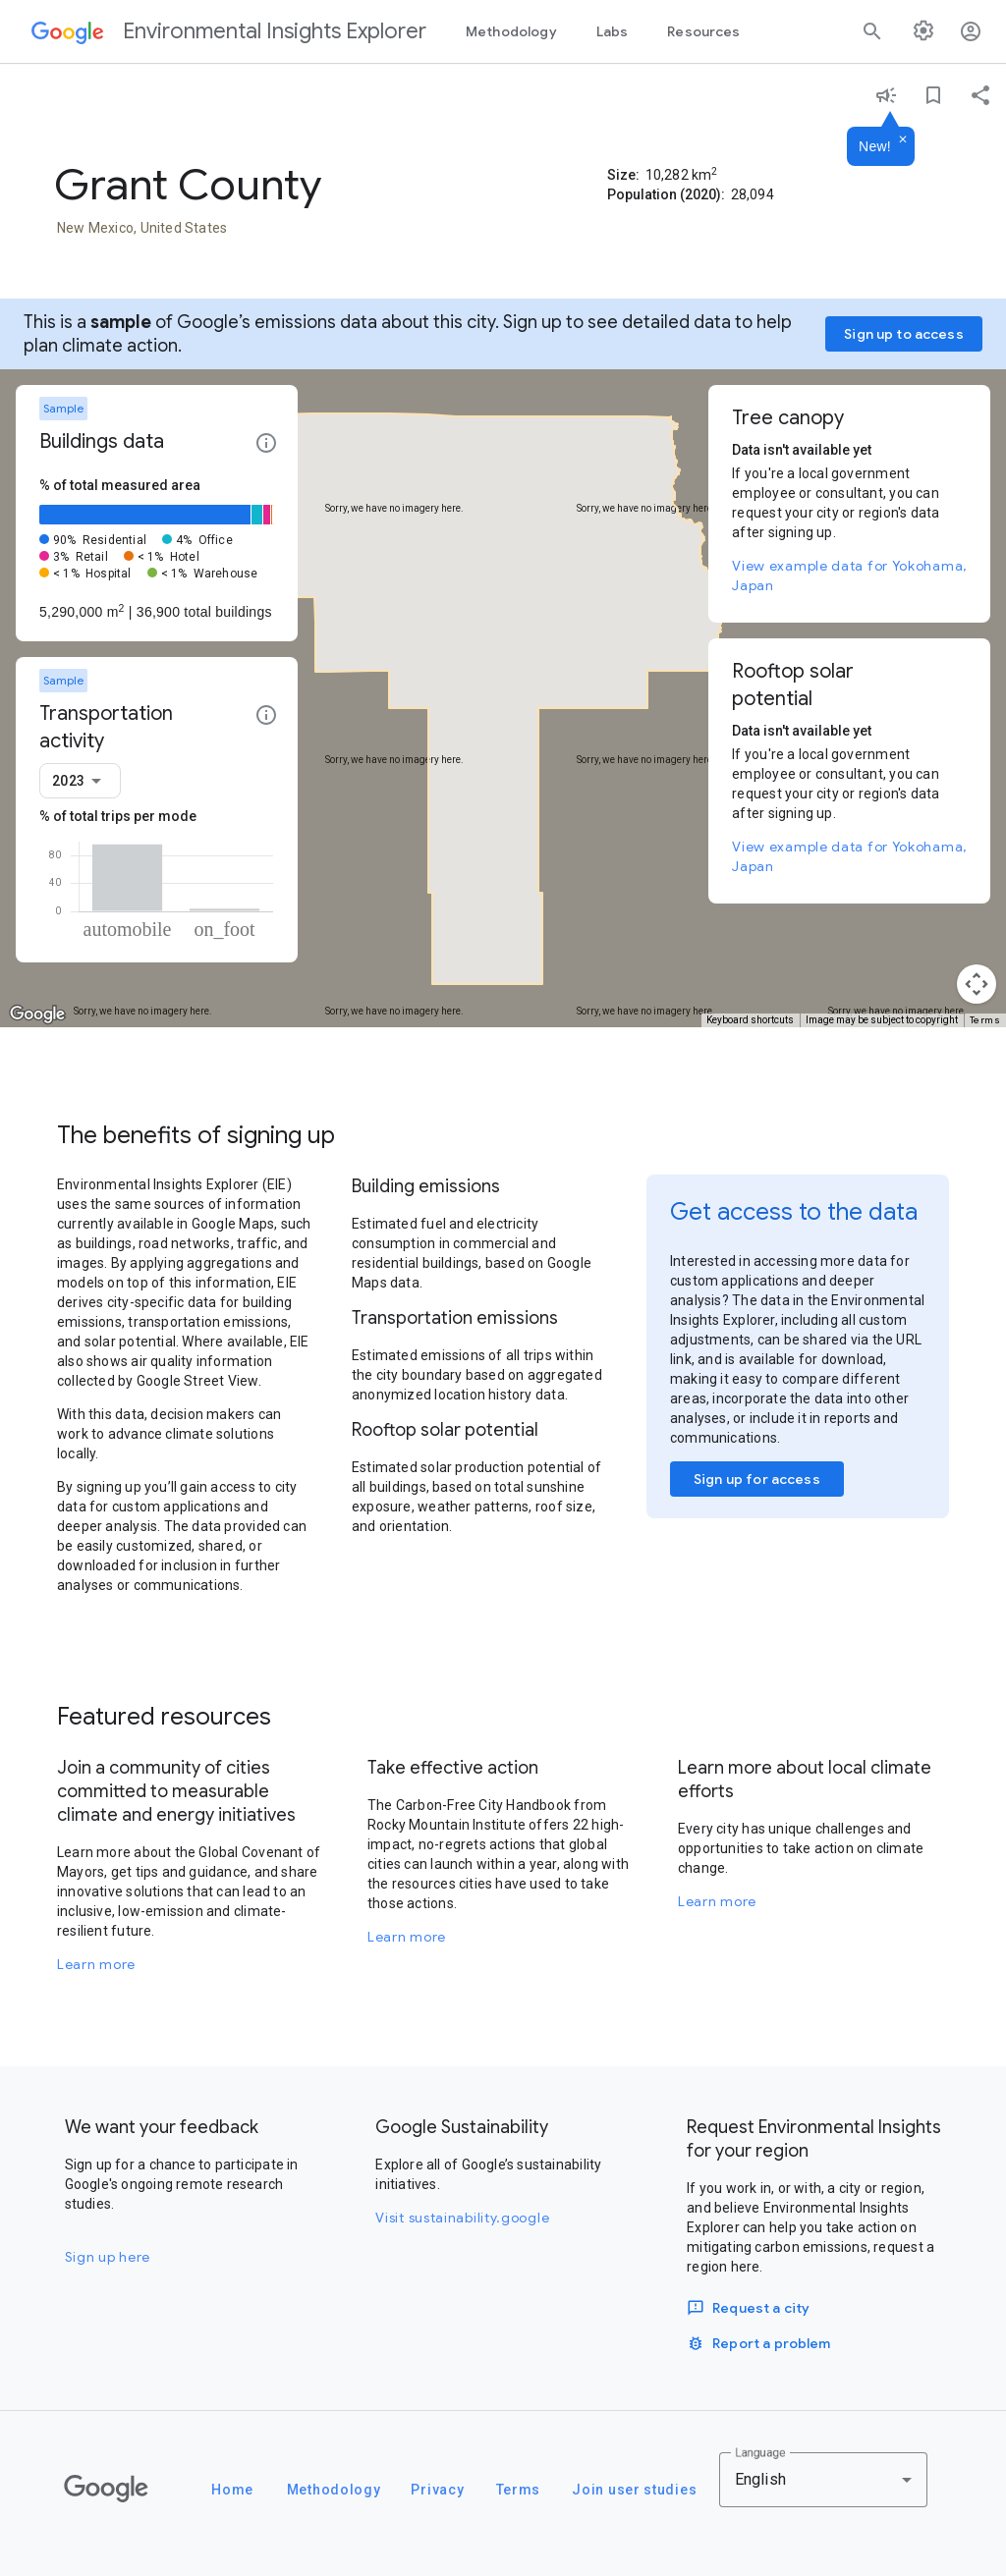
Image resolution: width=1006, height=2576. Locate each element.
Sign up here (107, 2257)
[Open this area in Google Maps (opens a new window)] (37, 1014)
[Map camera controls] (976, 984)
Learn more (96, 1964)
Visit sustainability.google (462, 2217)
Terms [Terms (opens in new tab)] (985, 1020)
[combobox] (80, 781)
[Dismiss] (903, 140)
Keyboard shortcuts (750, 1019)
